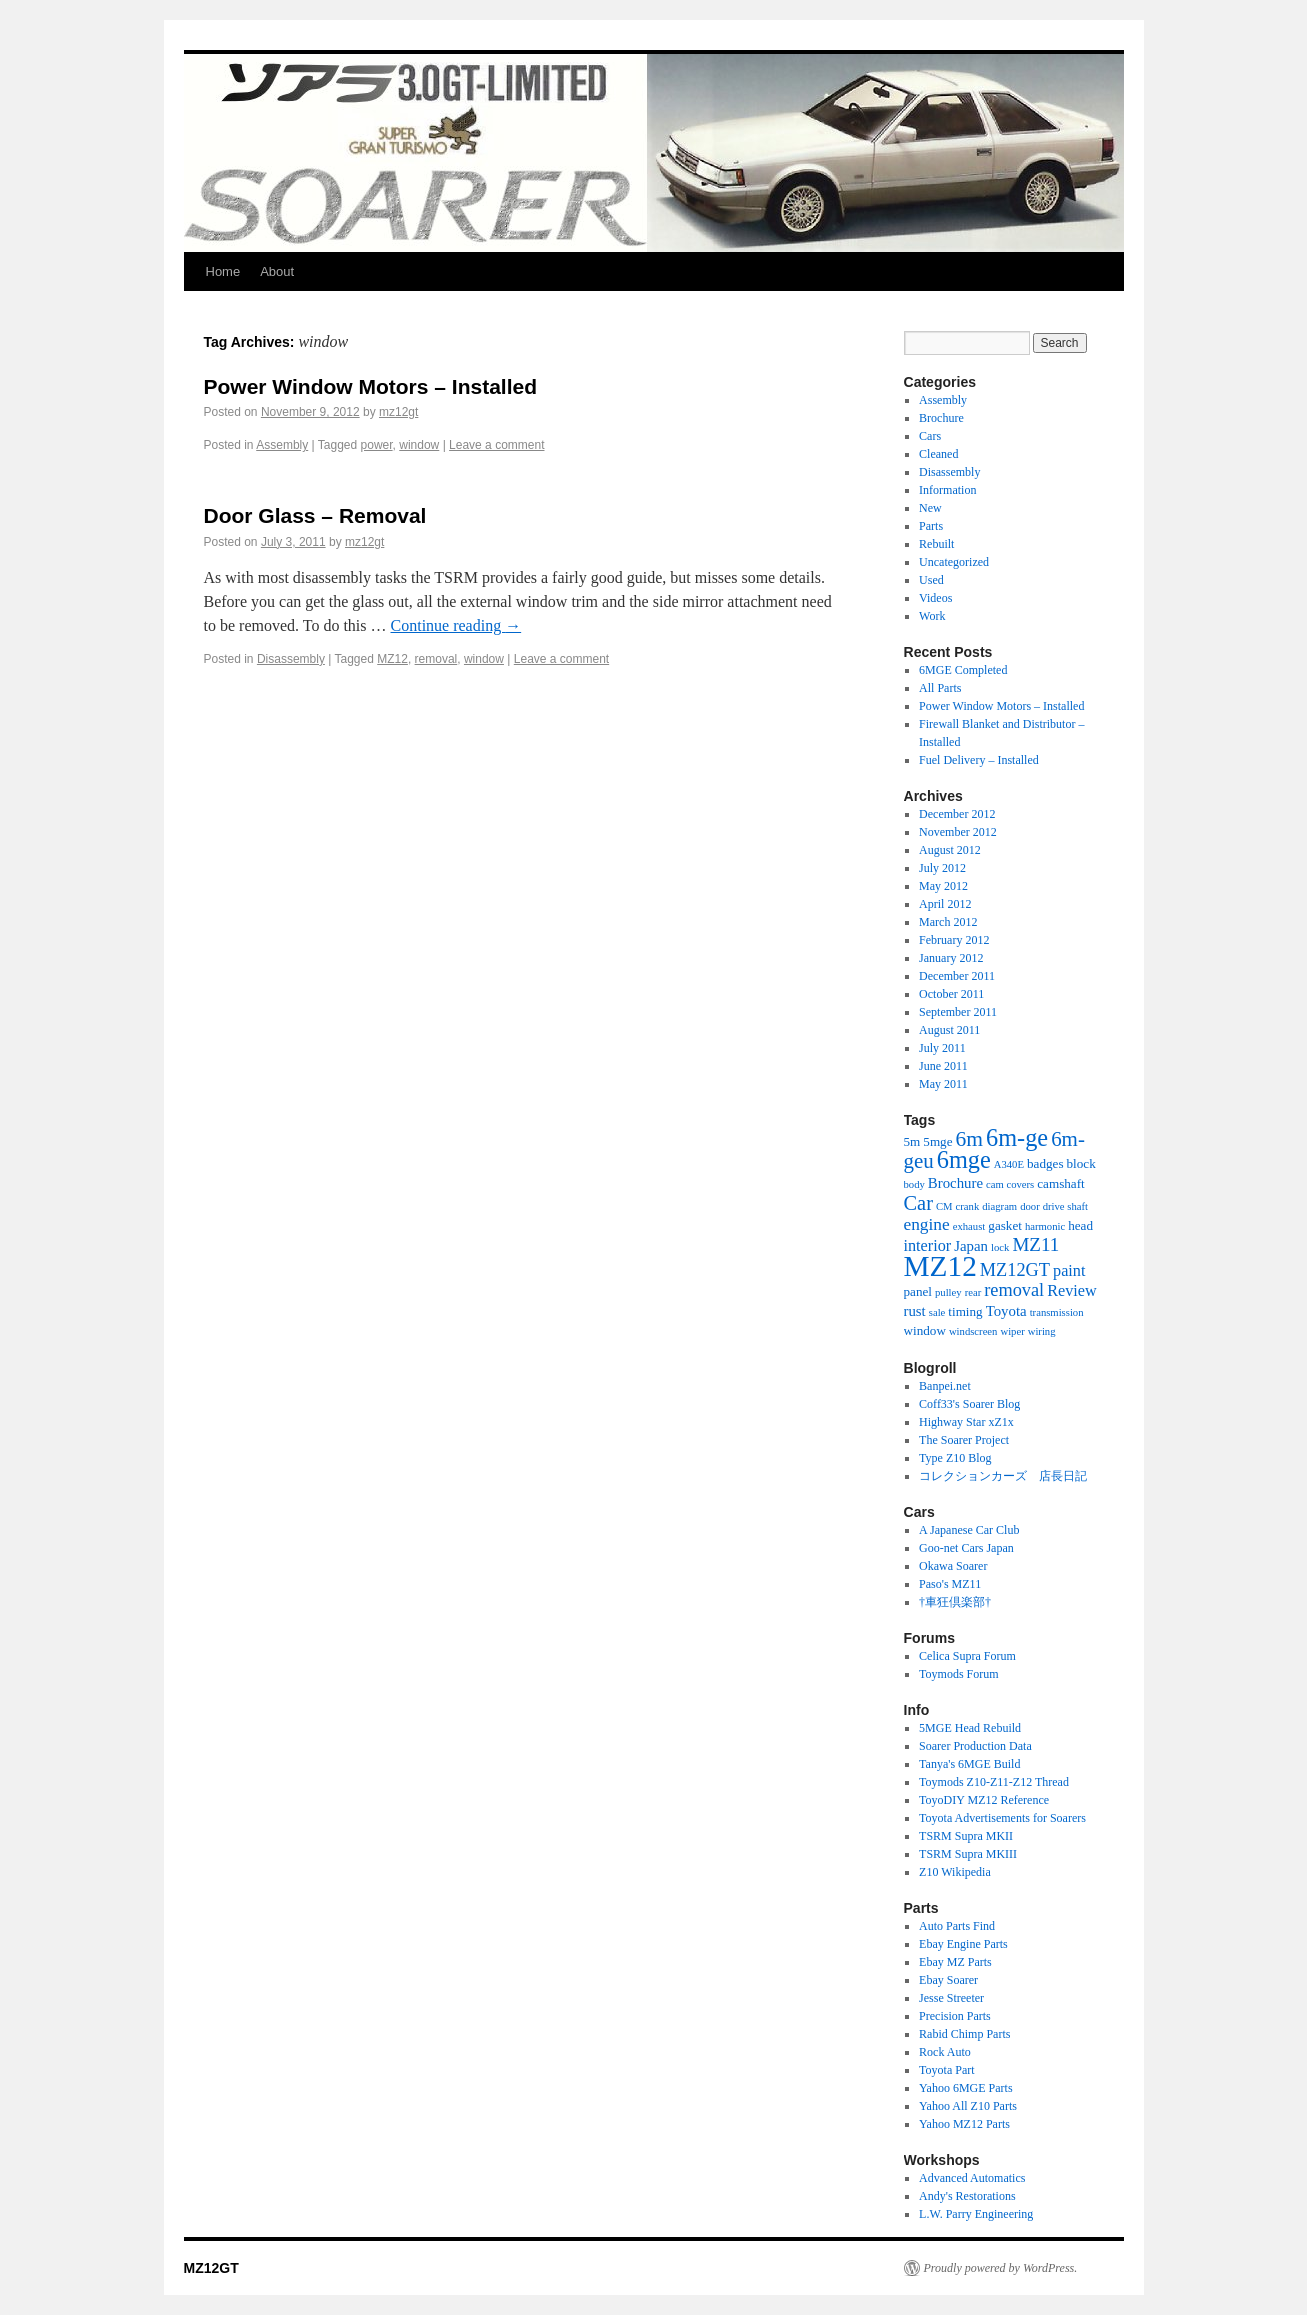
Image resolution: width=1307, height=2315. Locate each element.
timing (965, 1311)
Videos (935, 598)
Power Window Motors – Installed (371, 386)
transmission (1057, 1312)
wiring (1042, 1331)
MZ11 (1035, 1244)
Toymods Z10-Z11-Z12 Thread (994, 1782)
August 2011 (949, 1030)
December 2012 (957, 814)
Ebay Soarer (948, 1980)
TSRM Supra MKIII (968, 1854)
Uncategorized (954, 562)
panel (918, 1291)
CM (944, 1206)
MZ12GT (1015, 1270)
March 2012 (948, 922)
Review (1072, 1291)
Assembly (282, 445)
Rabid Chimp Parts (964, 2034)
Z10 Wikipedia (955, 1872)
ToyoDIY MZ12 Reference (984, 1800)
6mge (964, 1159)
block (1081, 1163)
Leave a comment (496, 445)
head (1080, 1225)
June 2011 (943, 1066)
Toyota (1006, 1311)
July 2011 (942, 1048)
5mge (937, 1141)
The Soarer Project (964, 1440)
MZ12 (392, 659)
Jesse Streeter (951, 1998)
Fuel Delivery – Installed (979, 760)
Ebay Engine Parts (963, 1944)
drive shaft (1065, 1206)
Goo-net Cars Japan (966, 1548)
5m (912, 1141)
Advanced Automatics (972, 2178)
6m (970, 1139)
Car (918, 1203)
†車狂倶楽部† (955, 1602)
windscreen (973, 1331)
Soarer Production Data (975, 1746)
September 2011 (958, 1012)
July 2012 (942, 868)
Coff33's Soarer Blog (969, 1404)
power (377, 445)
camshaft (1061, 1183)
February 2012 (954, 940)
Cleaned (938, 454)
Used (931, 580)
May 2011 (943, 1084)
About (277, 271)
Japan (971, 1246)
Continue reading (456, 625)
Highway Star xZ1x (966, 1422)
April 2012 (945, 904)
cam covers (1010, 1184)
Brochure (941, 418)
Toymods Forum (959, 1674)
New (930, 508)
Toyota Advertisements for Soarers (1002, 1818)
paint (1069, 1271)
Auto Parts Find (957, 1926)
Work (932, 616)
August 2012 (950, 850)
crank (968, 1206)
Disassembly (291, 659)
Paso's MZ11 (950, 1584)
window (419, 445)
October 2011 (951, 994)
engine (927, 1224)
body (914, 1184)
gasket (1005, 1225)
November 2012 (958, 832)
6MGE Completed (963, 670)
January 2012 (951, 958)
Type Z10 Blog (955, 1458)
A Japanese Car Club (969, 1530)
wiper (1012, 1331)
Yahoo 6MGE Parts (965, 2088)
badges (1045, 1163)
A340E (1009, 1164)
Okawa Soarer (953, 1566)
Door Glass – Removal (315, 515)
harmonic (1045, 1226)
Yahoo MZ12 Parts (964, 2124)
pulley (948, 1292)
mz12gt (398, 412)
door (1030, 1206)
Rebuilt (936, 544)
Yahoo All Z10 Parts (968, 2106)
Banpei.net (945, 1386)
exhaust (969, 1226)
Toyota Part (946, 2070)
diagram (999, 1206)
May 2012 (943, 886)
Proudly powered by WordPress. (1001, 2268)
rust (915, 1311)
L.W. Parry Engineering (976, 2214)
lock (1000, 1247)
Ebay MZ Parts (955, 1962)
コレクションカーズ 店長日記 (1003, 1476)
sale (937, 1312)
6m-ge (1017, 1137)
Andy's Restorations (967, 2196)
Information (947, 490)
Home (223, 271)
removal (436, 659)
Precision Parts (955, 2016)
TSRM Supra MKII (966, 1836)
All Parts (940, 688)
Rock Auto (945, 2052)
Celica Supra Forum (967, 1656)
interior (928, 1246)
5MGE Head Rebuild (970, 1728)
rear (973, 1292)
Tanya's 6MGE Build (969, 1764)
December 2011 (957, 976)
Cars (930, 436)
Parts (931, 526)
